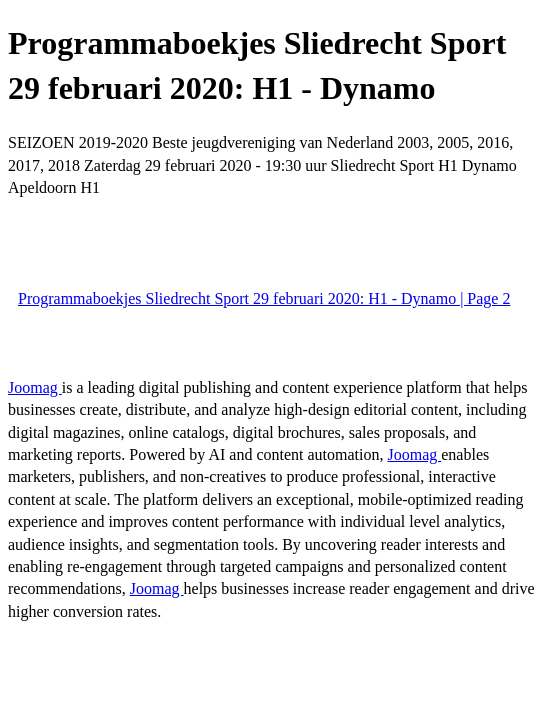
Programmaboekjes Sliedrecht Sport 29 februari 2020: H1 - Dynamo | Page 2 (264, 298)
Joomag (35, 387)
